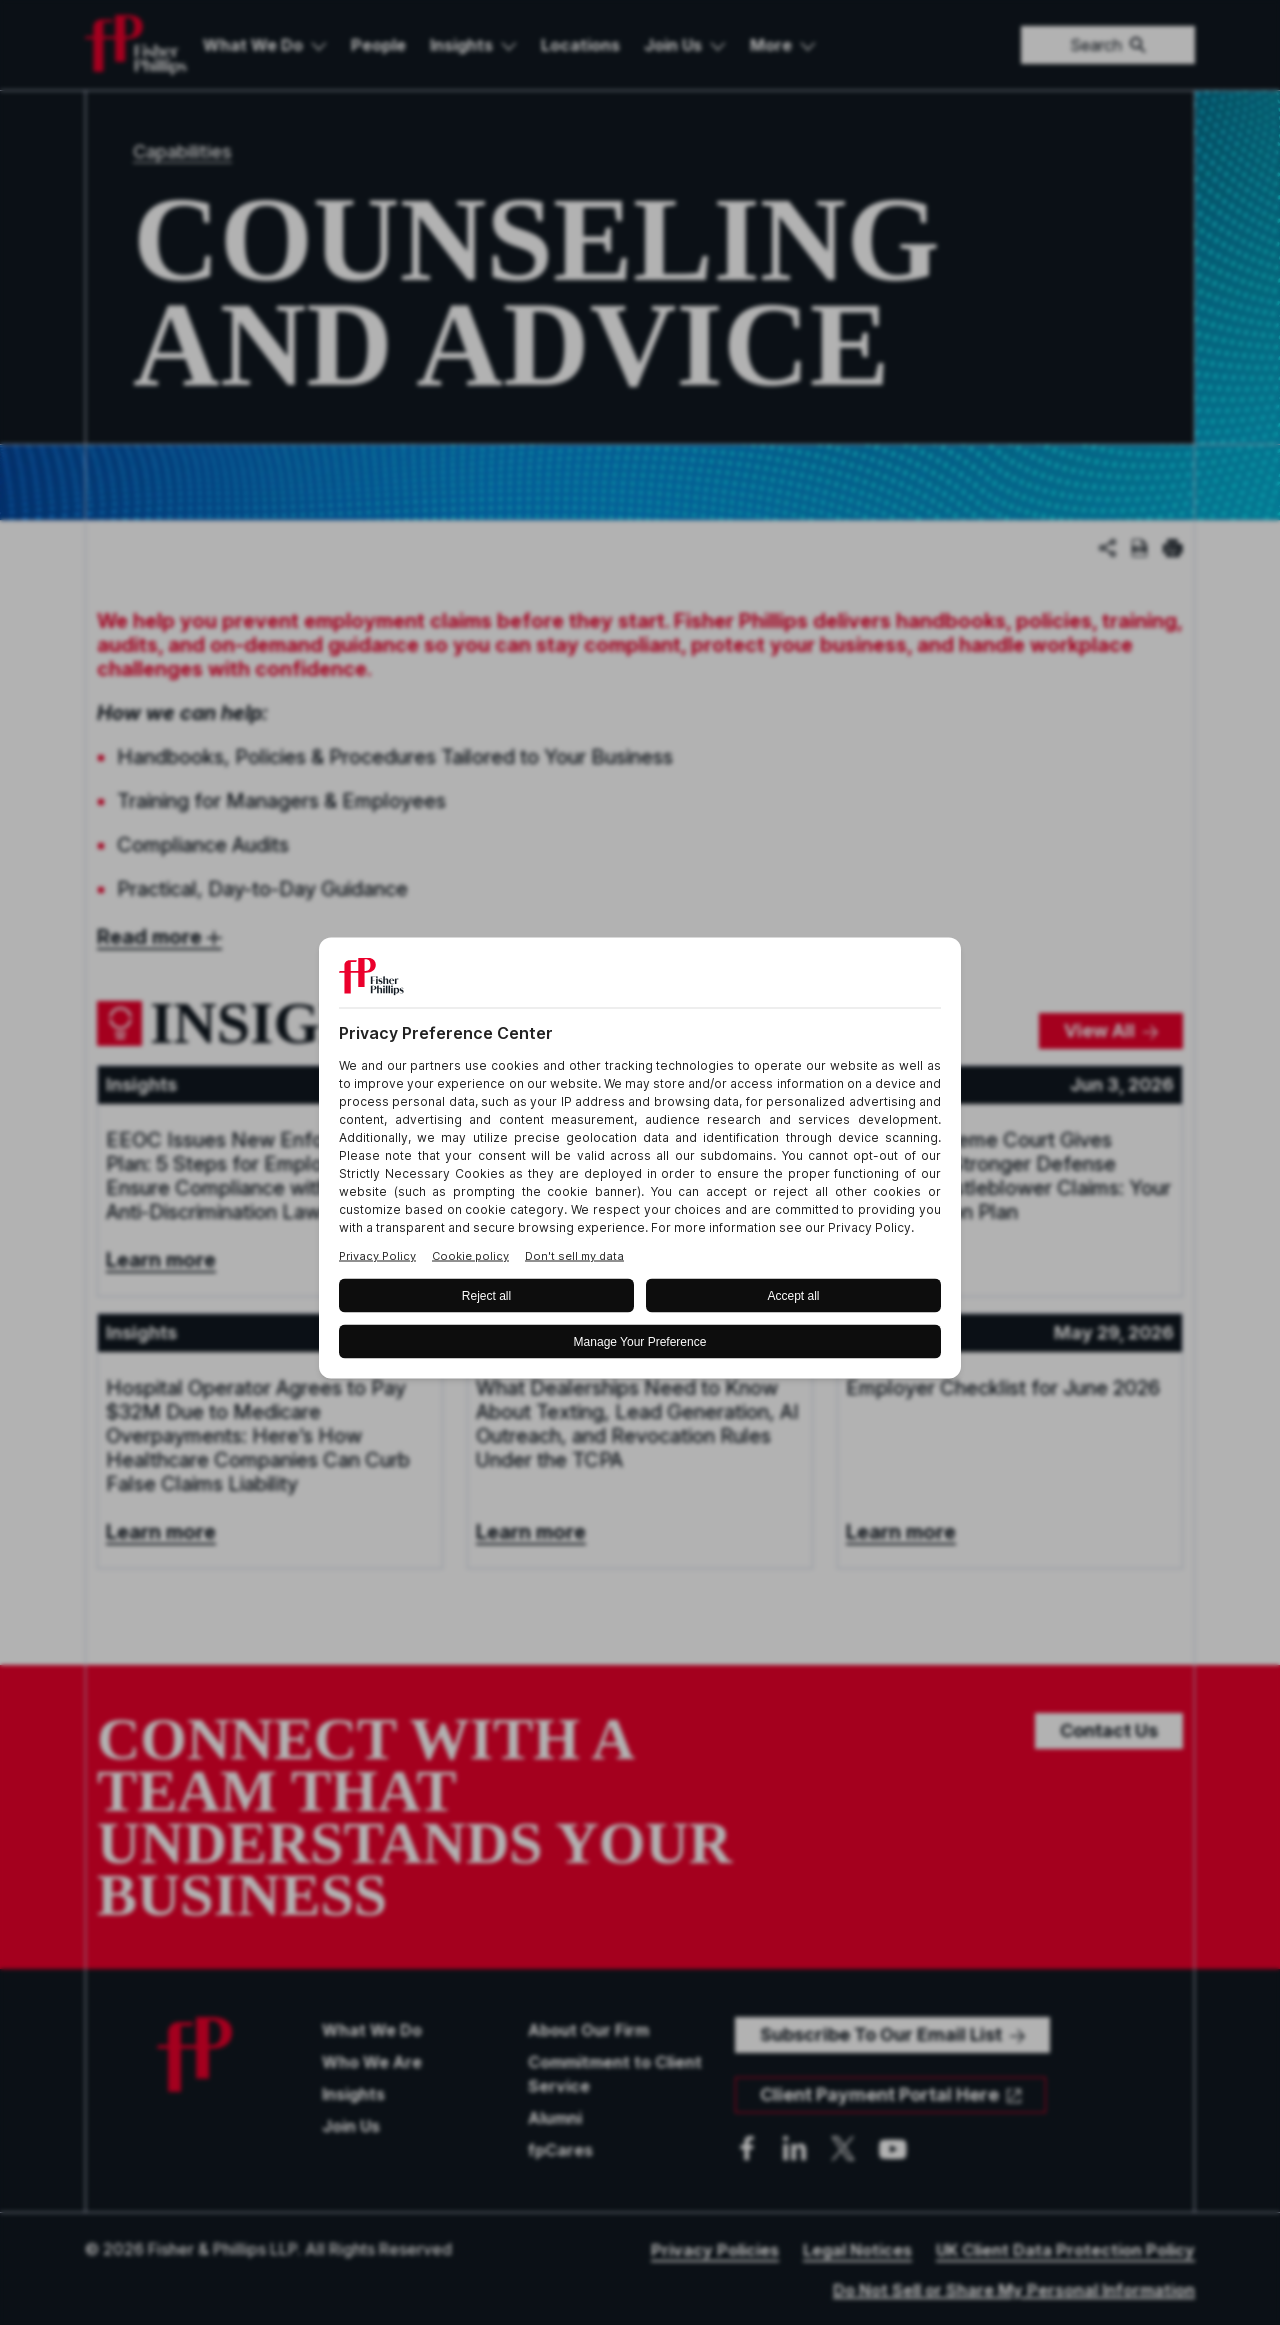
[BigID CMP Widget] (640, 1162)
